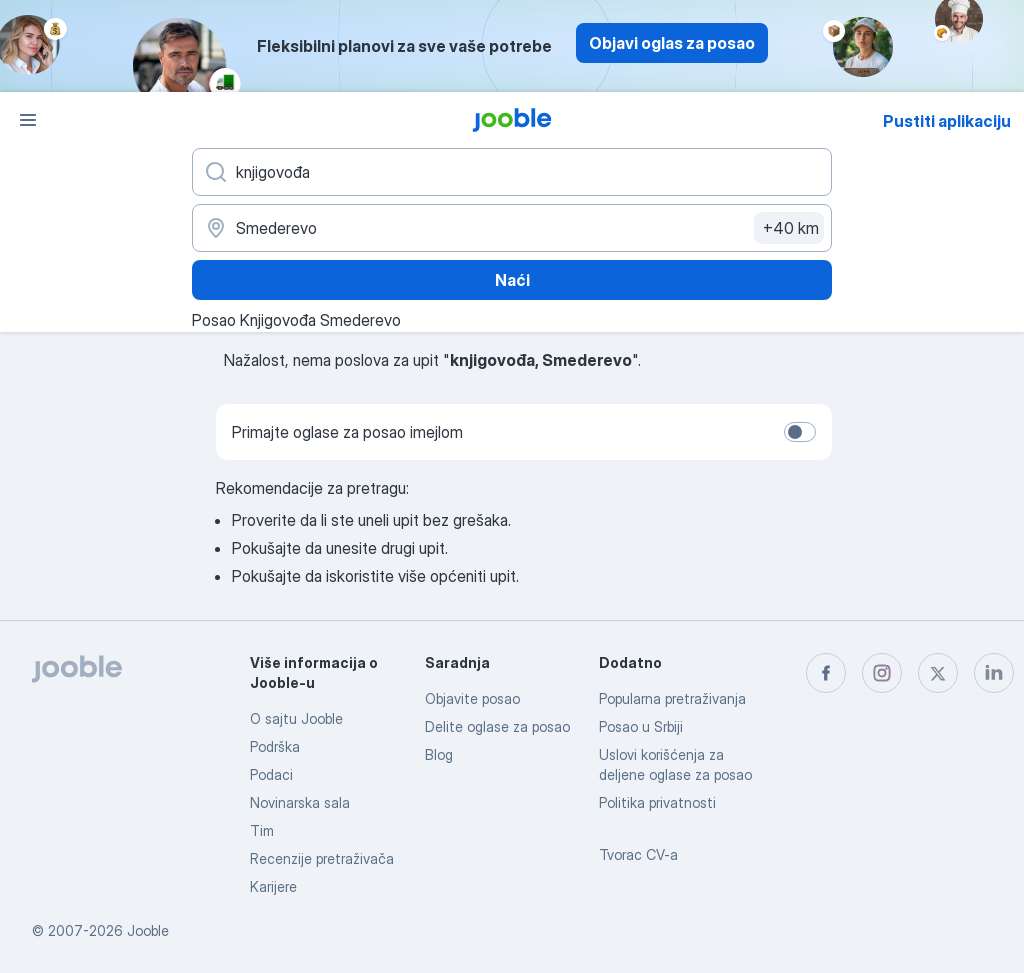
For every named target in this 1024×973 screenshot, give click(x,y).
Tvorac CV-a (638, 854)
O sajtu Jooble (296, 718)
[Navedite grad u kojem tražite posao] (512, 228)
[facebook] (826, 673)
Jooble (148, 930)
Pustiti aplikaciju (947, 121)
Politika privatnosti (657, 802)
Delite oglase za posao (497, 726)
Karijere (273, 886)
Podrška (275, 746)
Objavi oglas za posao (672, 43)
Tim (262, 830)
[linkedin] (994, 673)
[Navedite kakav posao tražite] (512, 172)
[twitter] (938, 673)
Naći (512, 280)
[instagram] (882, 673)
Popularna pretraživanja (672, 698)
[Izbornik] (28, 120)
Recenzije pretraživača (322, 858)
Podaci (271, 774)
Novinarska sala (300, 802)
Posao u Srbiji (641, 726)
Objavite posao (472, 698)
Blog (439, 754)
